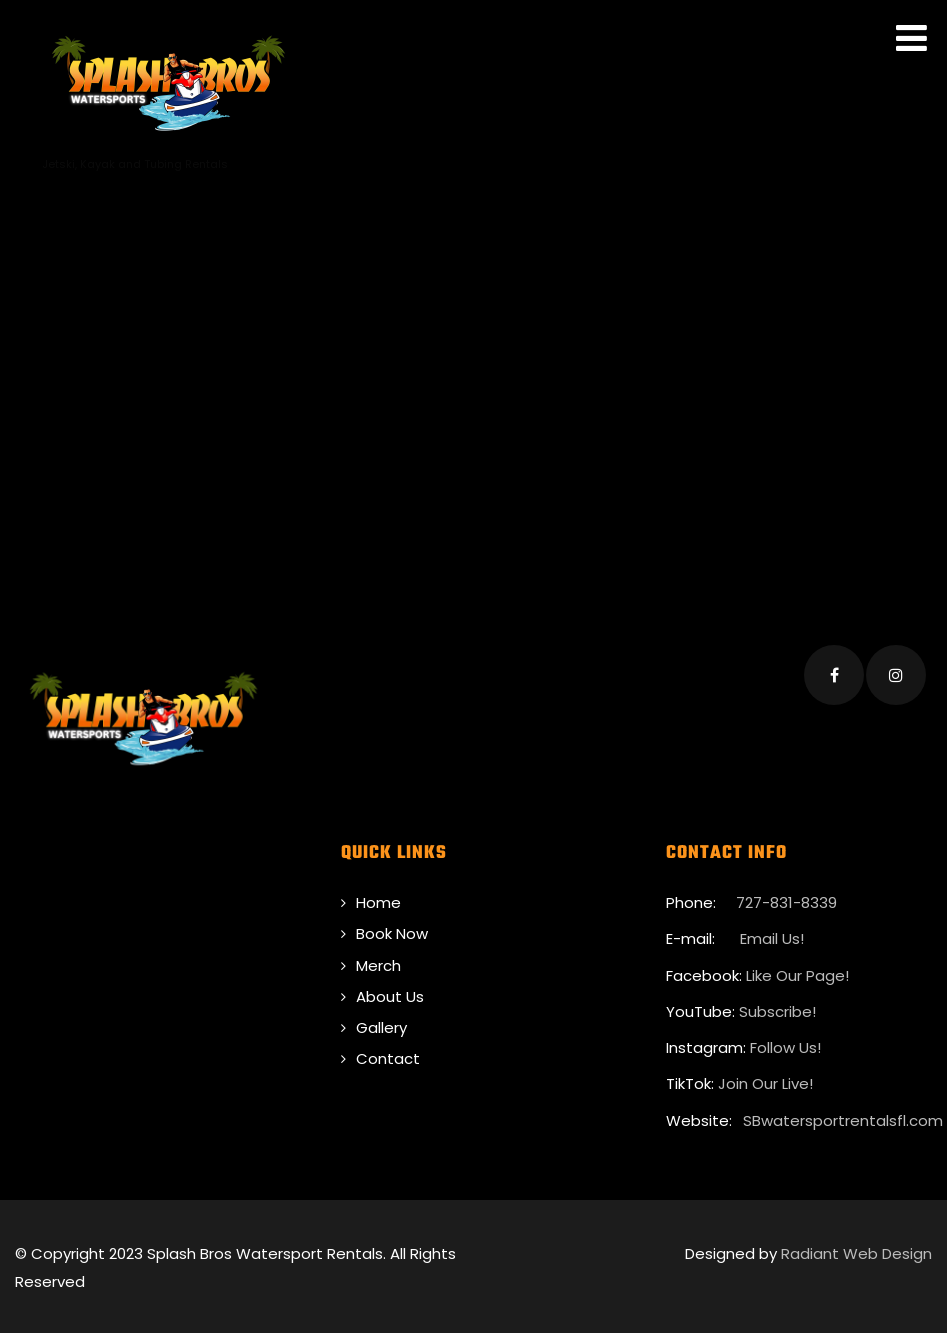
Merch (378, 961)
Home (378, 898)
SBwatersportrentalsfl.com (843, 1116)
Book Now (392, 930)
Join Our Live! (765, 1080)
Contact (388, 1055)
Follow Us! (785, 1043)
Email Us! (770, 935)
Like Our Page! (797, 971)
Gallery (381, 1023)
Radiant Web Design (856, 1249)
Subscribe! (777, 1007)
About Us (390, 992)
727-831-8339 (786, 898)
